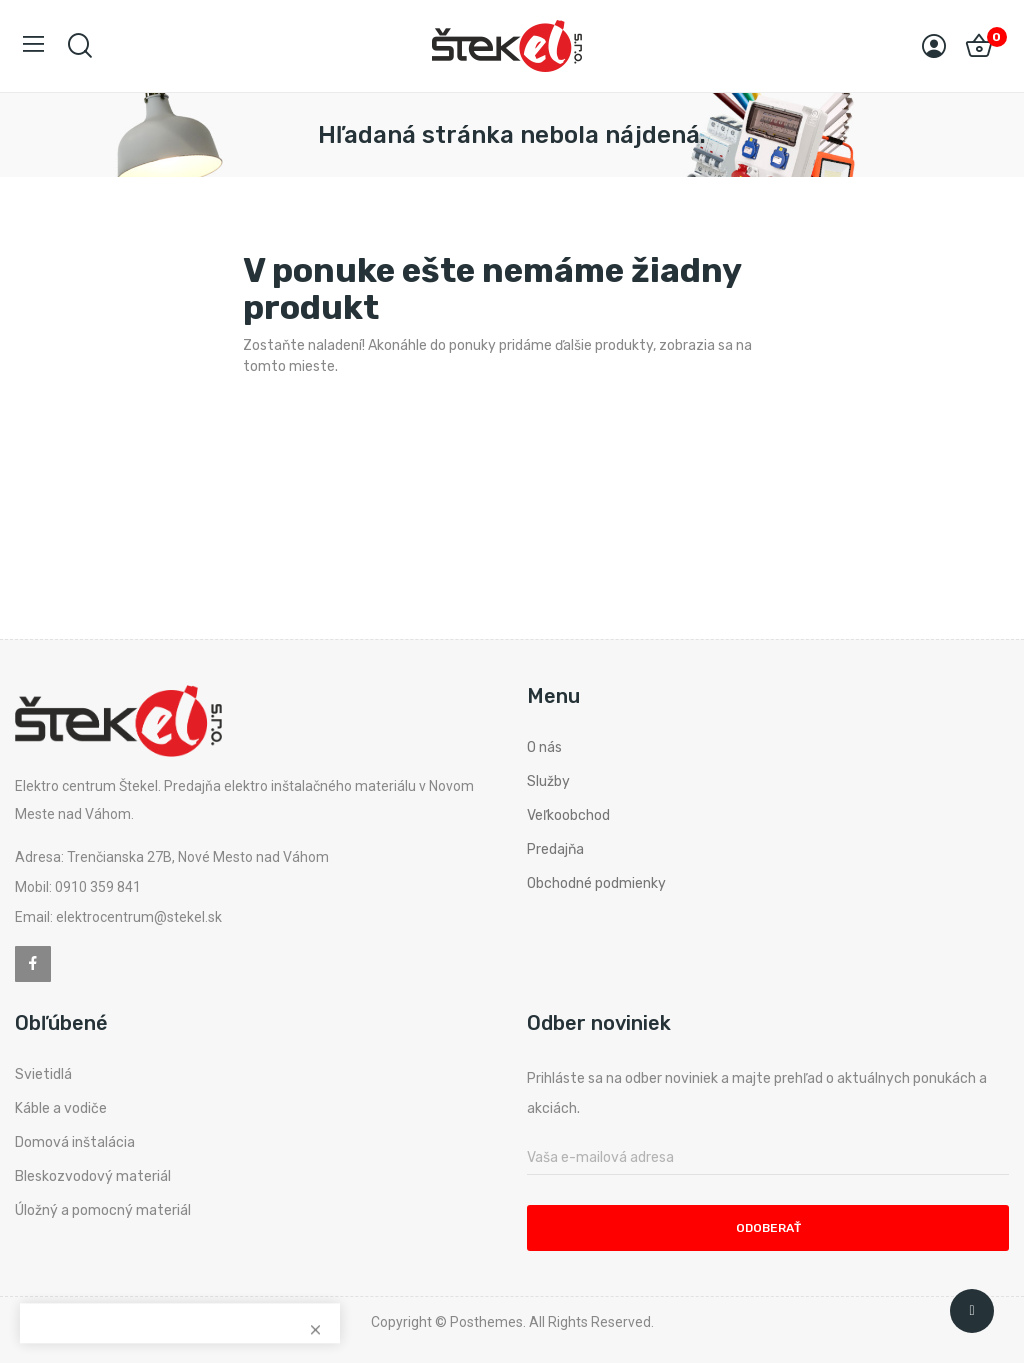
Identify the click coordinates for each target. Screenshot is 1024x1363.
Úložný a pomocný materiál (103, 1210)
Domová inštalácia (75, 1142)
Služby (548, 781)
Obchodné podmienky (596, 883)
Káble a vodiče (61, 1108)
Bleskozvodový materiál (93, 1176)
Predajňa (555, 849)
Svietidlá (43, 1074)
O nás (544, 747)
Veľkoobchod (568, 815)
